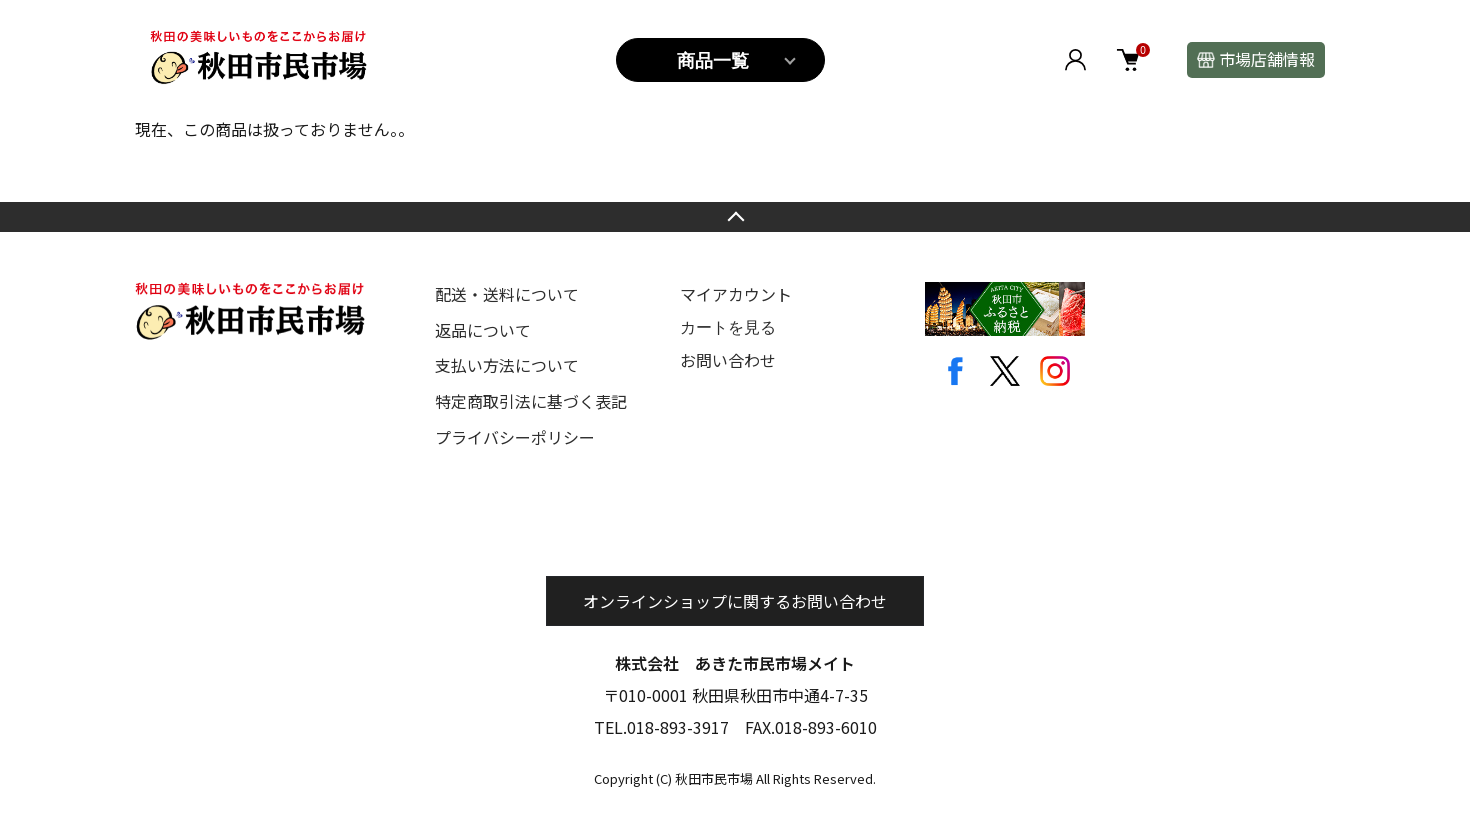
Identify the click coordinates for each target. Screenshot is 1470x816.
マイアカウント (736, 294)
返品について (483, 330)
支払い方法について (507, 365)
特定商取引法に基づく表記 (531, 401)
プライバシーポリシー (515, 437)
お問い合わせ (728, 360)
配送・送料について (507, 294)
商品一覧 (713, 61)
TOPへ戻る (735, 217)
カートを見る (728, 327)
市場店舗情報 (1267, 59)
